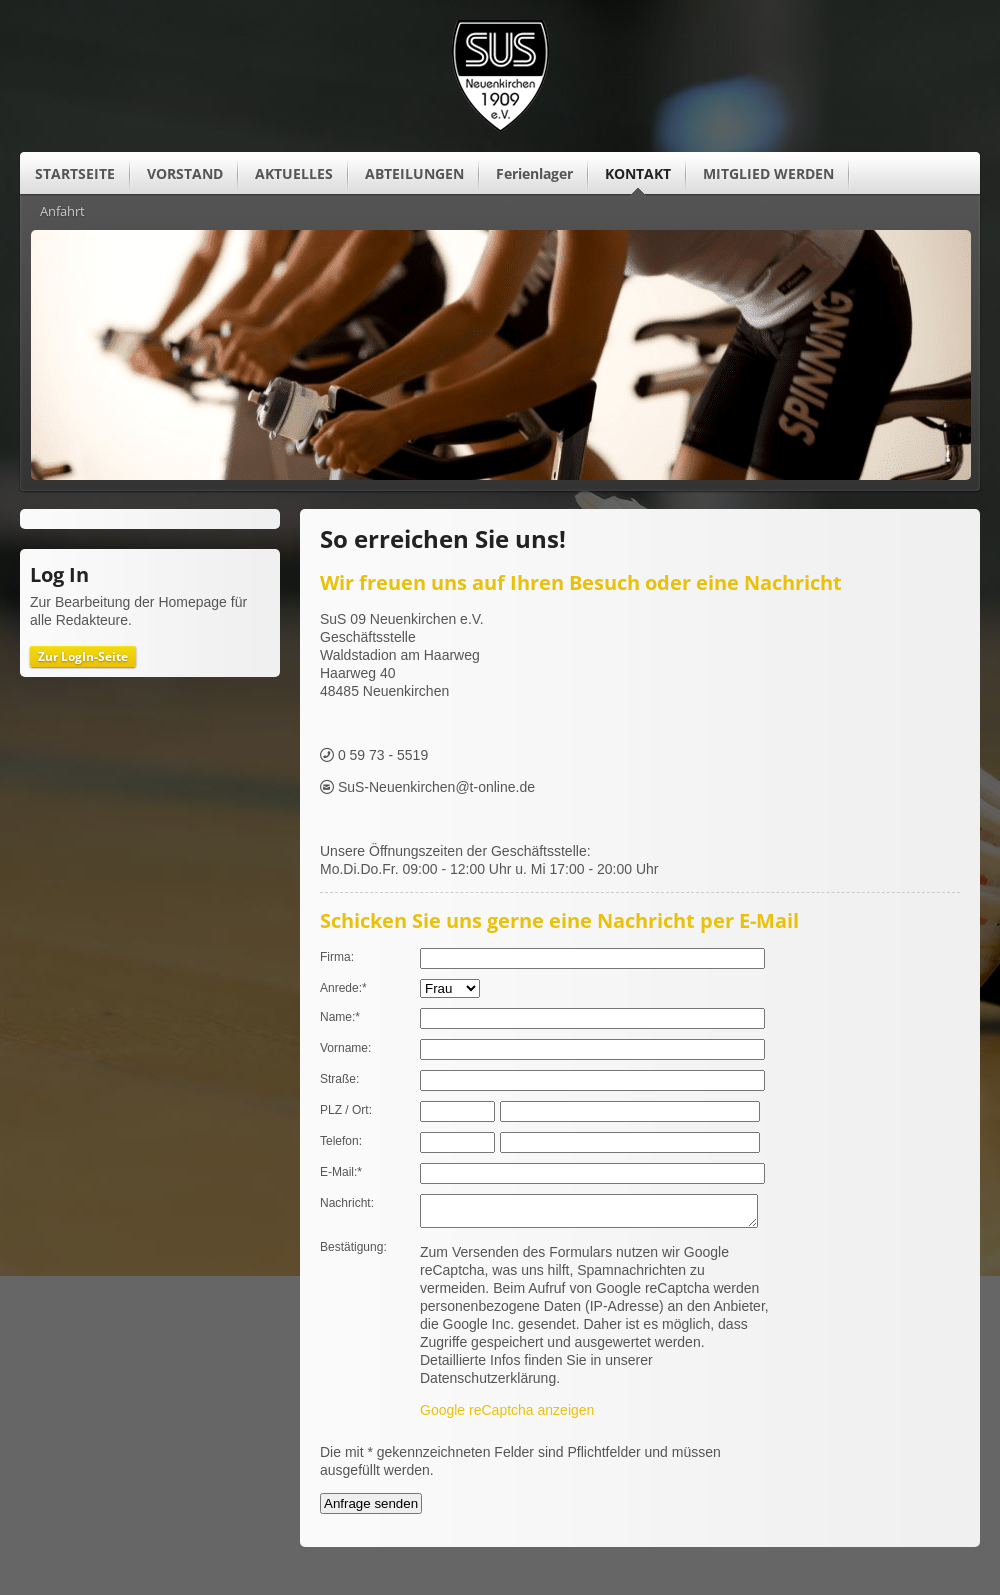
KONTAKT (638, 173)
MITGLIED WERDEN (768, 173)
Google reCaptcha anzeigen (507, 1416)
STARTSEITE (75, 173)
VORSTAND (185, 173)
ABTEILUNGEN (414, 173)
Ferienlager (534, 173)
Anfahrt (62, 212)
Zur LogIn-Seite (83, 656)
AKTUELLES (294, 173)
